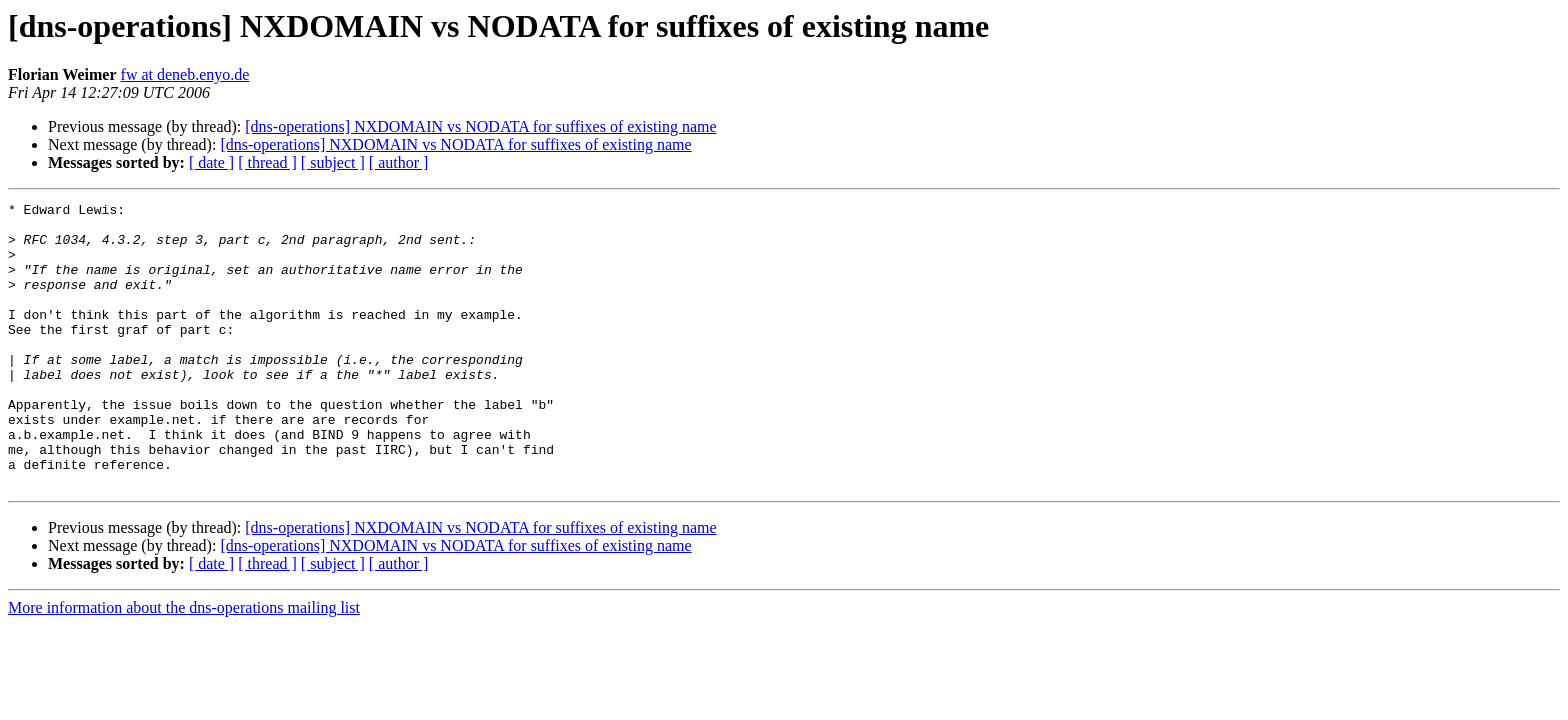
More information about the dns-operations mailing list (184, 664)
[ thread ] (267, 162)
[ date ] (211, 162)
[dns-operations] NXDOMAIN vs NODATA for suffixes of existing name (480, 126)
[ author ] (399, 162)
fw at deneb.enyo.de (185, 74)
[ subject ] (333, 162)
